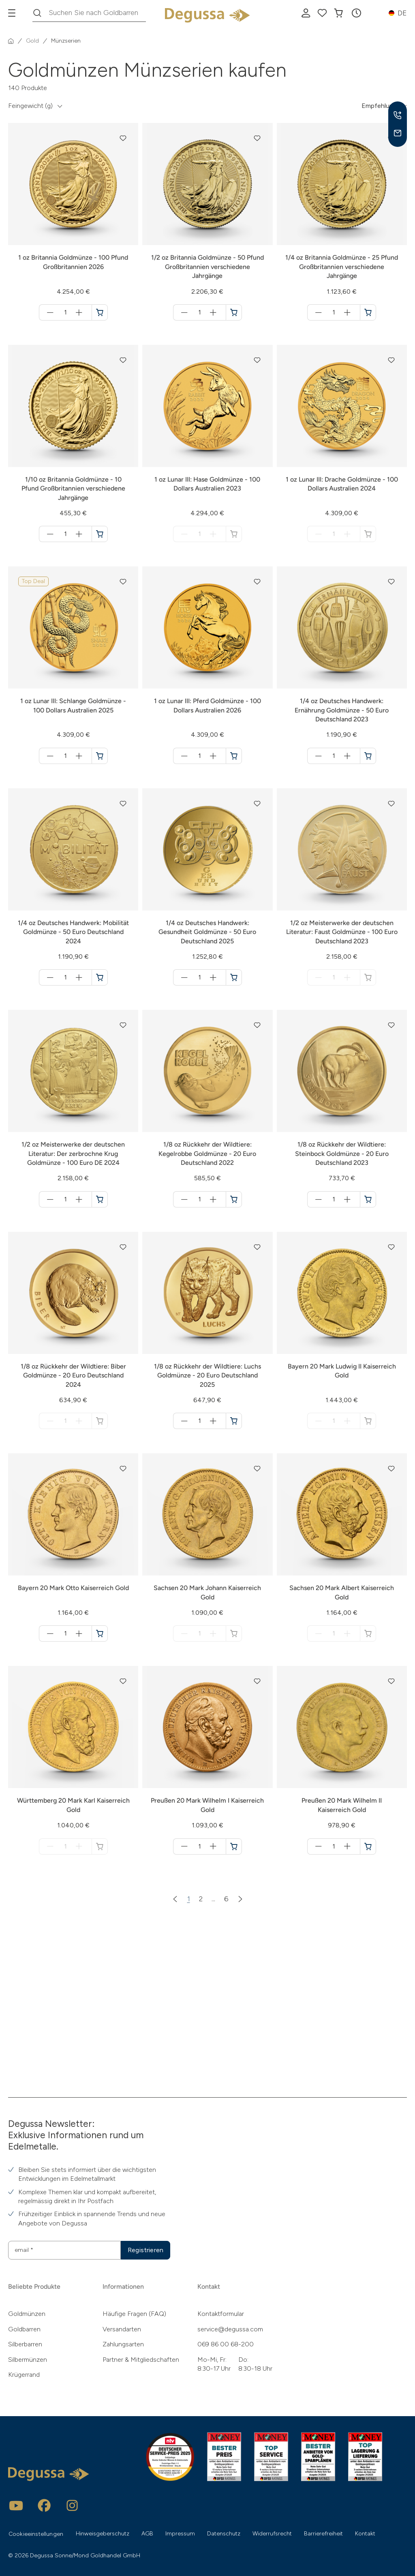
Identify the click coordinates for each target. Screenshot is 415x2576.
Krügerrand (24, 2374)
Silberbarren (25, 2344)
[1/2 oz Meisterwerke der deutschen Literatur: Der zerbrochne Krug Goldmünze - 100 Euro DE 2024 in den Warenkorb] (100, 1199)
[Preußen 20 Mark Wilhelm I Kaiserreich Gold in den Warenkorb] (234, 1846)
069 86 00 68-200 (225, 2344)
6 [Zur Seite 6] (226, 1898)
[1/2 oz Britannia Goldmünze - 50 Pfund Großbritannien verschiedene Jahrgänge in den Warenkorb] (234, 312)
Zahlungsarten (123, 2344)
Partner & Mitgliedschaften (141, 2359)
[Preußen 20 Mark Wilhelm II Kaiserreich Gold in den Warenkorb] (368, 1846)
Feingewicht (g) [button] (30, 106)
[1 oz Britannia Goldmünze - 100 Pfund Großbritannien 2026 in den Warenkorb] (100, 312)
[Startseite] (11, 41)
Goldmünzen (26, 2314)
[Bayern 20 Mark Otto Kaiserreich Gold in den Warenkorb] (100, 1633)
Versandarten (122, 2329)
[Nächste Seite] (240, 1899)
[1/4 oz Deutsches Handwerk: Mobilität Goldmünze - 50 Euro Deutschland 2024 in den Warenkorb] (100, 977)
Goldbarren (24, 2329)
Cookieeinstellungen (36, 2534)
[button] (356, 13)
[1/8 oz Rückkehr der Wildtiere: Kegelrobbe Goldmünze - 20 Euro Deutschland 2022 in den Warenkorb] (234, 1199)
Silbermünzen (27, 2359)
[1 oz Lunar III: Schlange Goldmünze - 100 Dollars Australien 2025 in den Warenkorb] (100, 756)
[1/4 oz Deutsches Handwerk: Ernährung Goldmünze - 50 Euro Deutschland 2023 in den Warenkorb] (368, 756)
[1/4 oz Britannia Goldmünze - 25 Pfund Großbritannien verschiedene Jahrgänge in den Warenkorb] (368, 312)
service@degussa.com (230, 2329)
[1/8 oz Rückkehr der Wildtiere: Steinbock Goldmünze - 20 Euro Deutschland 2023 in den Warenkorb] (368, 1199)
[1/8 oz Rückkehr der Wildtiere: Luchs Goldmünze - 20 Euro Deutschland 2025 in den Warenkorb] (234, 1421)
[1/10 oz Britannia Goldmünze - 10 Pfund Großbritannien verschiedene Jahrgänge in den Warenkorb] (100, 534)
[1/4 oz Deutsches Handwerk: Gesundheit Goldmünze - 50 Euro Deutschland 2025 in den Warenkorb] (234, 977)
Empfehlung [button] (379, 106)
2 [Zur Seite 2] (201, 1898)
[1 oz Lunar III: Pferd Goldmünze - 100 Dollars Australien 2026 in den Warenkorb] (234, 756)
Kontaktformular (220, 2314)
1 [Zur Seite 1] (188, 1898)
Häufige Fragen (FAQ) (134, 2314)
